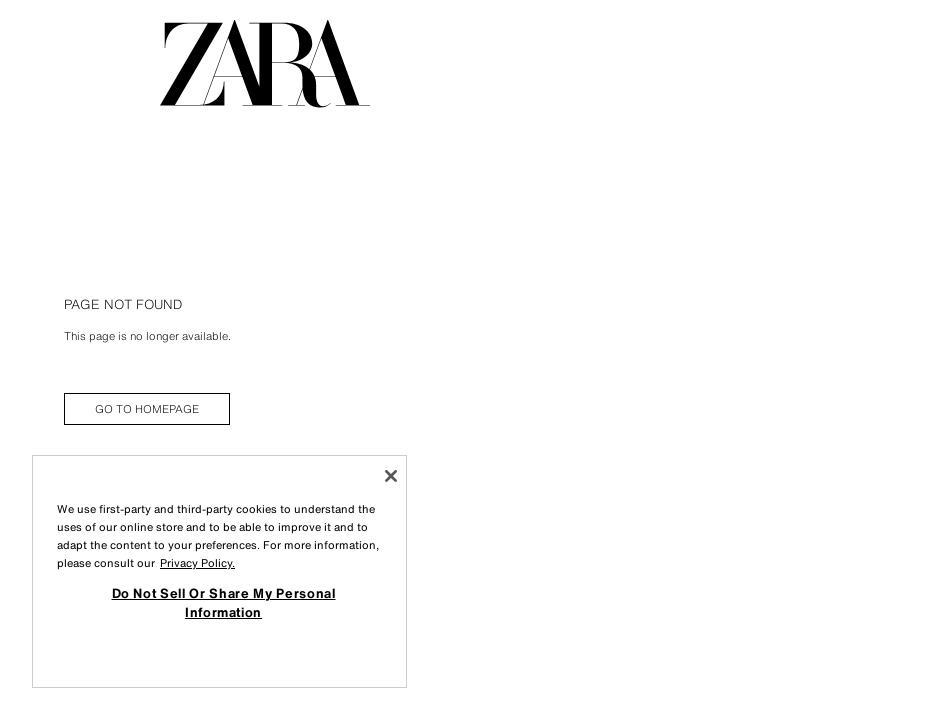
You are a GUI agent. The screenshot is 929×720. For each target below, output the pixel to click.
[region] (219, 571)
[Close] (391, 476)
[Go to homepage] (265, 64)
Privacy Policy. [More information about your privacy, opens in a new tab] (197, 563)
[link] (147, 409)
